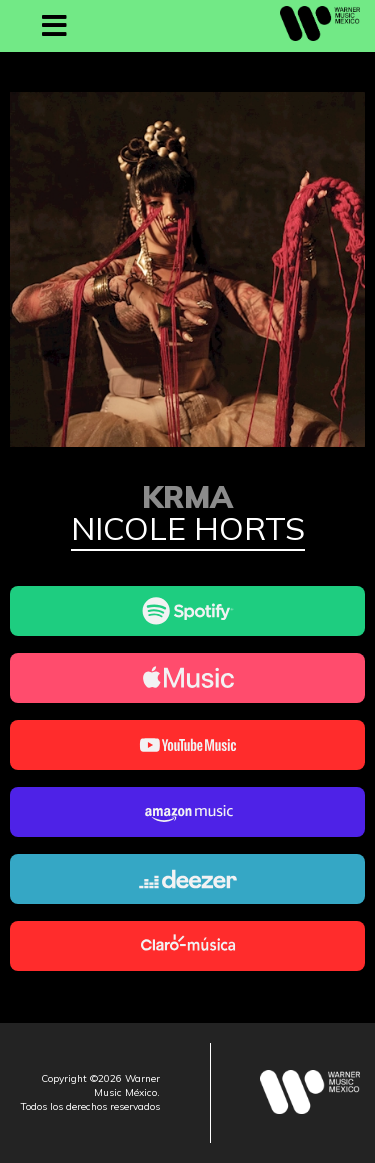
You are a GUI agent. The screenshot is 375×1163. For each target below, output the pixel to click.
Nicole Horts (188, 530)
